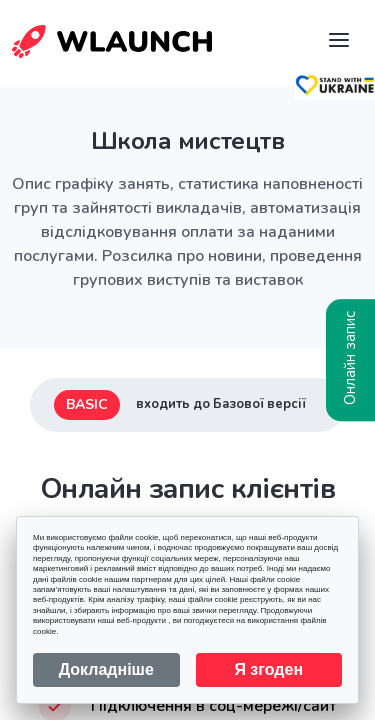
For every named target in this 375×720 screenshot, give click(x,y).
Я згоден (268, 669)
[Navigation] (339, 40)
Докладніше (106, 669)
